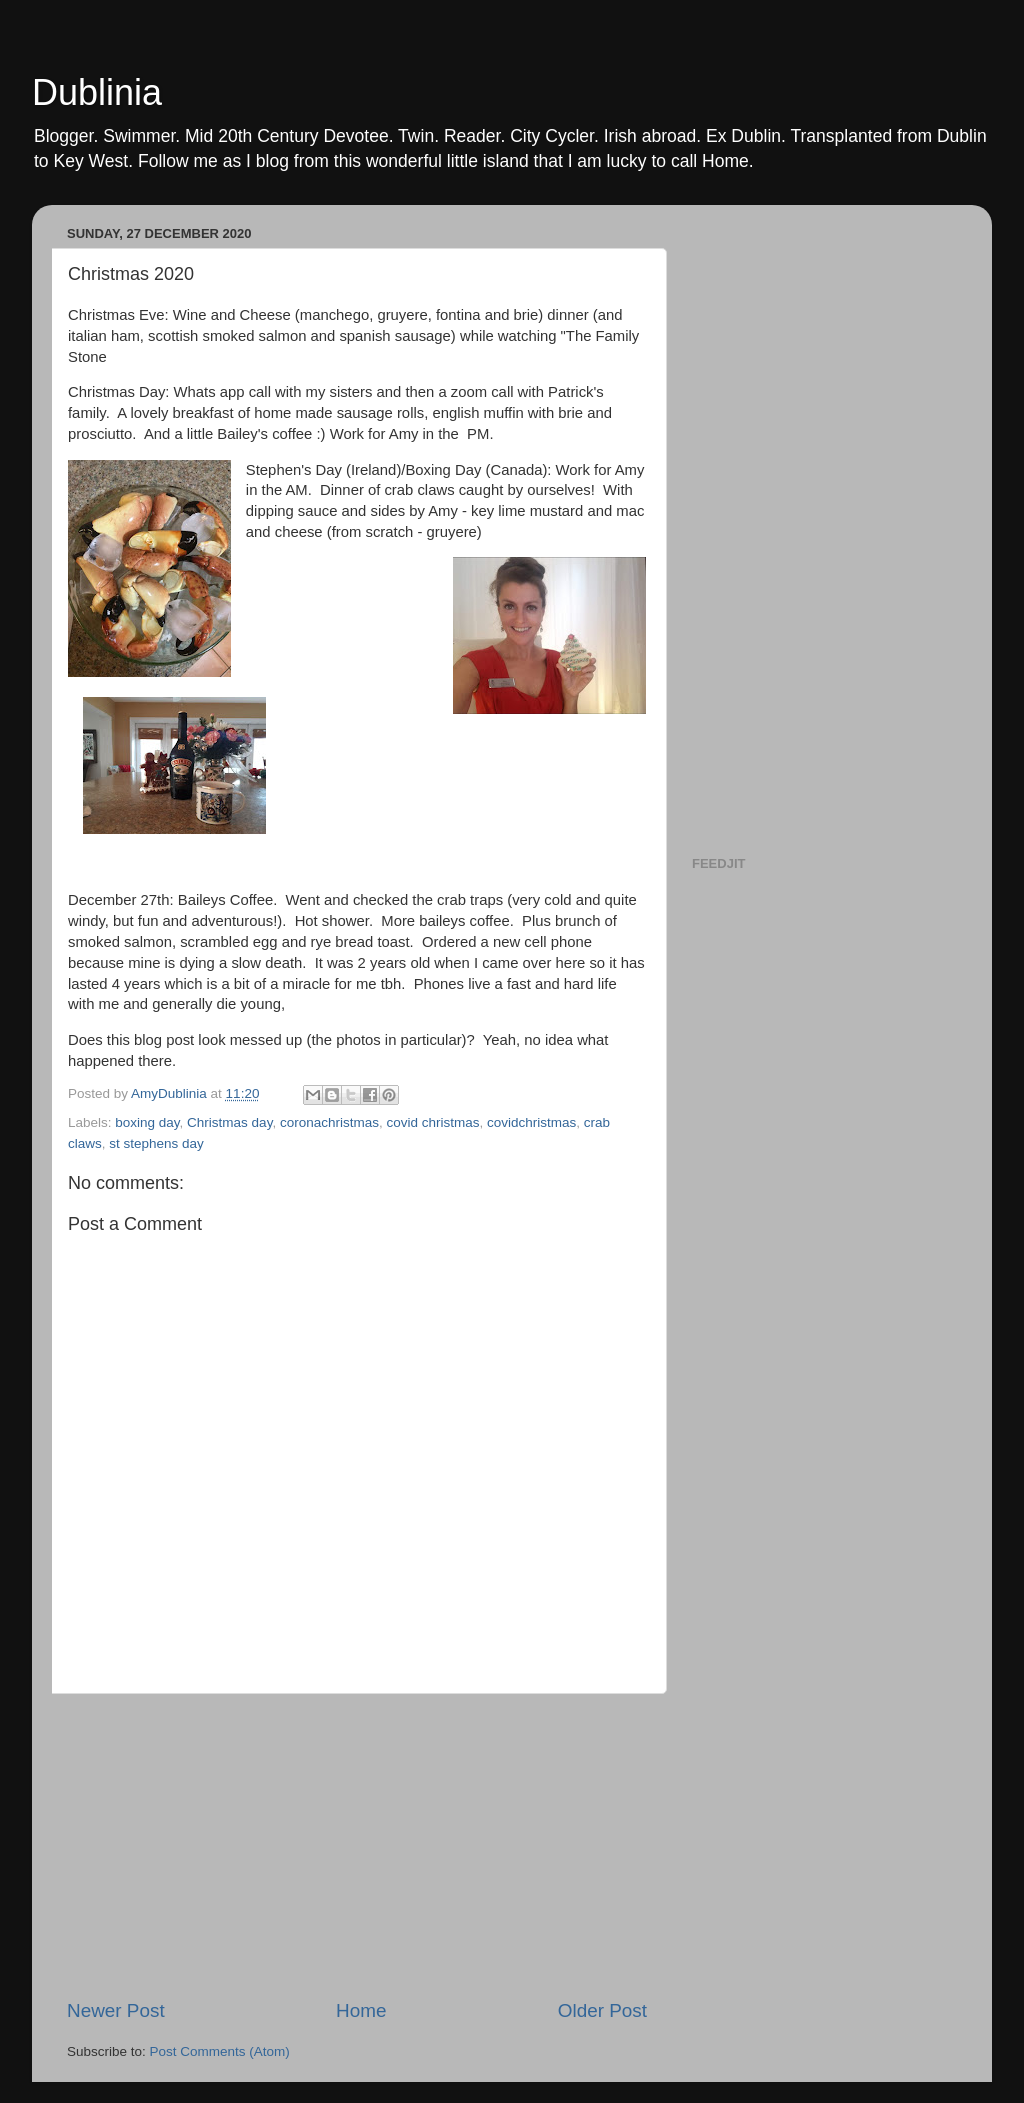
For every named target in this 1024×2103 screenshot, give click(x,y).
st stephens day (156, 1143)
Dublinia (97, 92)
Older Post (602, 2010)
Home (361, 2010)
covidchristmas (531, 1122)
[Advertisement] (357, 1846)
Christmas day (229, 1122)
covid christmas (432, 1122)
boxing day (147, 1122)
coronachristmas (329, 1122)
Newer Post (116, 2010)
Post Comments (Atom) (220, 2051)
